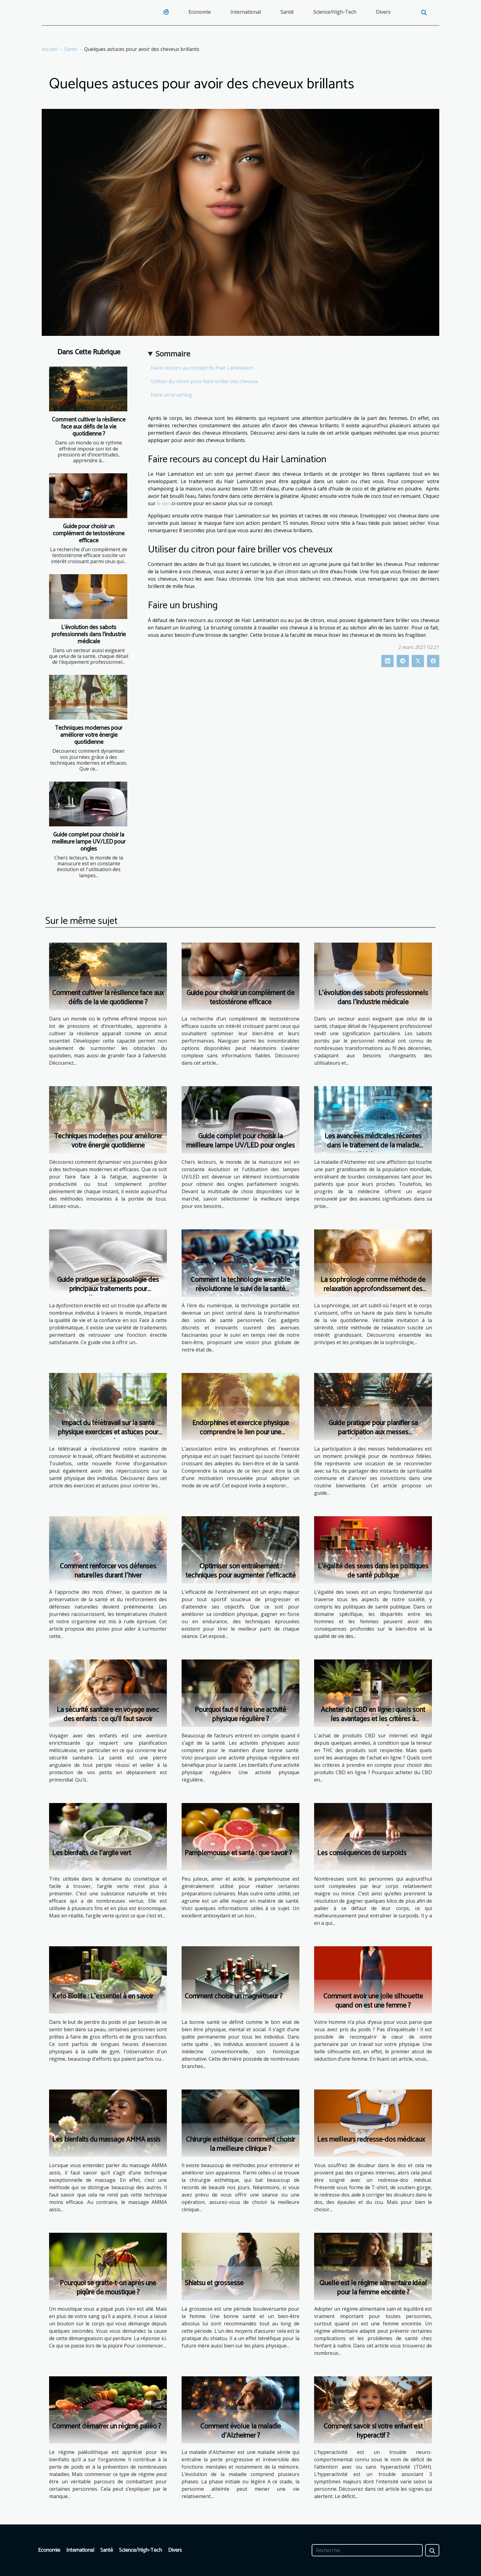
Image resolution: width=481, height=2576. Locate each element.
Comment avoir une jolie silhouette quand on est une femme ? (373, 2001)
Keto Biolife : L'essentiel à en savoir (102, 1996)
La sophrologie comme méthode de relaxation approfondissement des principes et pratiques (373, 1289)
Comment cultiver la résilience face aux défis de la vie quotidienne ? (88, 427)
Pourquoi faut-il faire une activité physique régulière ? (240, 1714)
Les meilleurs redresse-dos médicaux (371, 2139)
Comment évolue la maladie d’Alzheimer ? (240, 2431)
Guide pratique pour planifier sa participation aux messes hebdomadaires (373, 1432)
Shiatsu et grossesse (214, 2283)
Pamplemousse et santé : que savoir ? (238, 1853)
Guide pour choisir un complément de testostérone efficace (89, 533)
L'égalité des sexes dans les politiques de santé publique (373, 1571)
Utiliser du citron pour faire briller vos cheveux (204, 381)
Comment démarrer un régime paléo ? (106, 2426)
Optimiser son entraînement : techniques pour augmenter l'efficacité (241, 1571)
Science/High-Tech (334, 12)
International (245, 12)
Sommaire (173, 353)
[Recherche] (367, 2550)
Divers (383, 12)
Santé (287, 12)
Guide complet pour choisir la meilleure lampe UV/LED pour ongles (88, 842)
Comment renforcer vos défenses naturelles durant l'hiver (108, 1571)
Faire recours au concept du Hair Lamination (202, 367)
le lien (163, 503)
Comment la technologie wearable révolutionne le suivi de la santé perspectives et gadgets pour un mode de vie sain (240, 1293)
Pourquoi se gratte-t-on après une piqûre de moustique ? (108, 2288)
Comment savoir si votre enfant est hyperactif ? (373, 2431)
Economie (199, 12)
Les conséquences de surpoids (361, 1853)
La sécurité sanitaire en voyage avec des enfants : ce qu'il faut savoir (108, 1714)
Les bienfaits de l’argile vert (91, 1853)
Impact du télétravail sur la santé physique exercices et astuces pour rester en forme (108, 1432)
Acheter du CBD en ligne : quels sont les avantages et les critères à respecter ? (373, 1719)
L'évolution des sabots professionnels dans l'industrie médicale (89, 634)
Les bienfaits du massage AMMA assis (106, 2139)
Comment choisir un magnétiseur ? (234, 1996)
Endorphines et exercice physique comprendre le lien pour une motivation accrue (240, 1432)
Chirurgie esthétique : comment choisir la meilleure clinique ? (240, 2144)
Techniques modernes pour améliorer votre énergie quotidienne (88, 735)
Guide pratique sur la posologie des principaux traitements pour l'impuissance (108, 1289)
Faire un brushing (171, 394)
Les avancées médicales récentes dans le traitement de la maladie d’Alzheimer (373, 1145)
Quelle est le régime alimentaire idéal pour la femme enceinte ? (373, 2288)
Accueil (49, 49)
